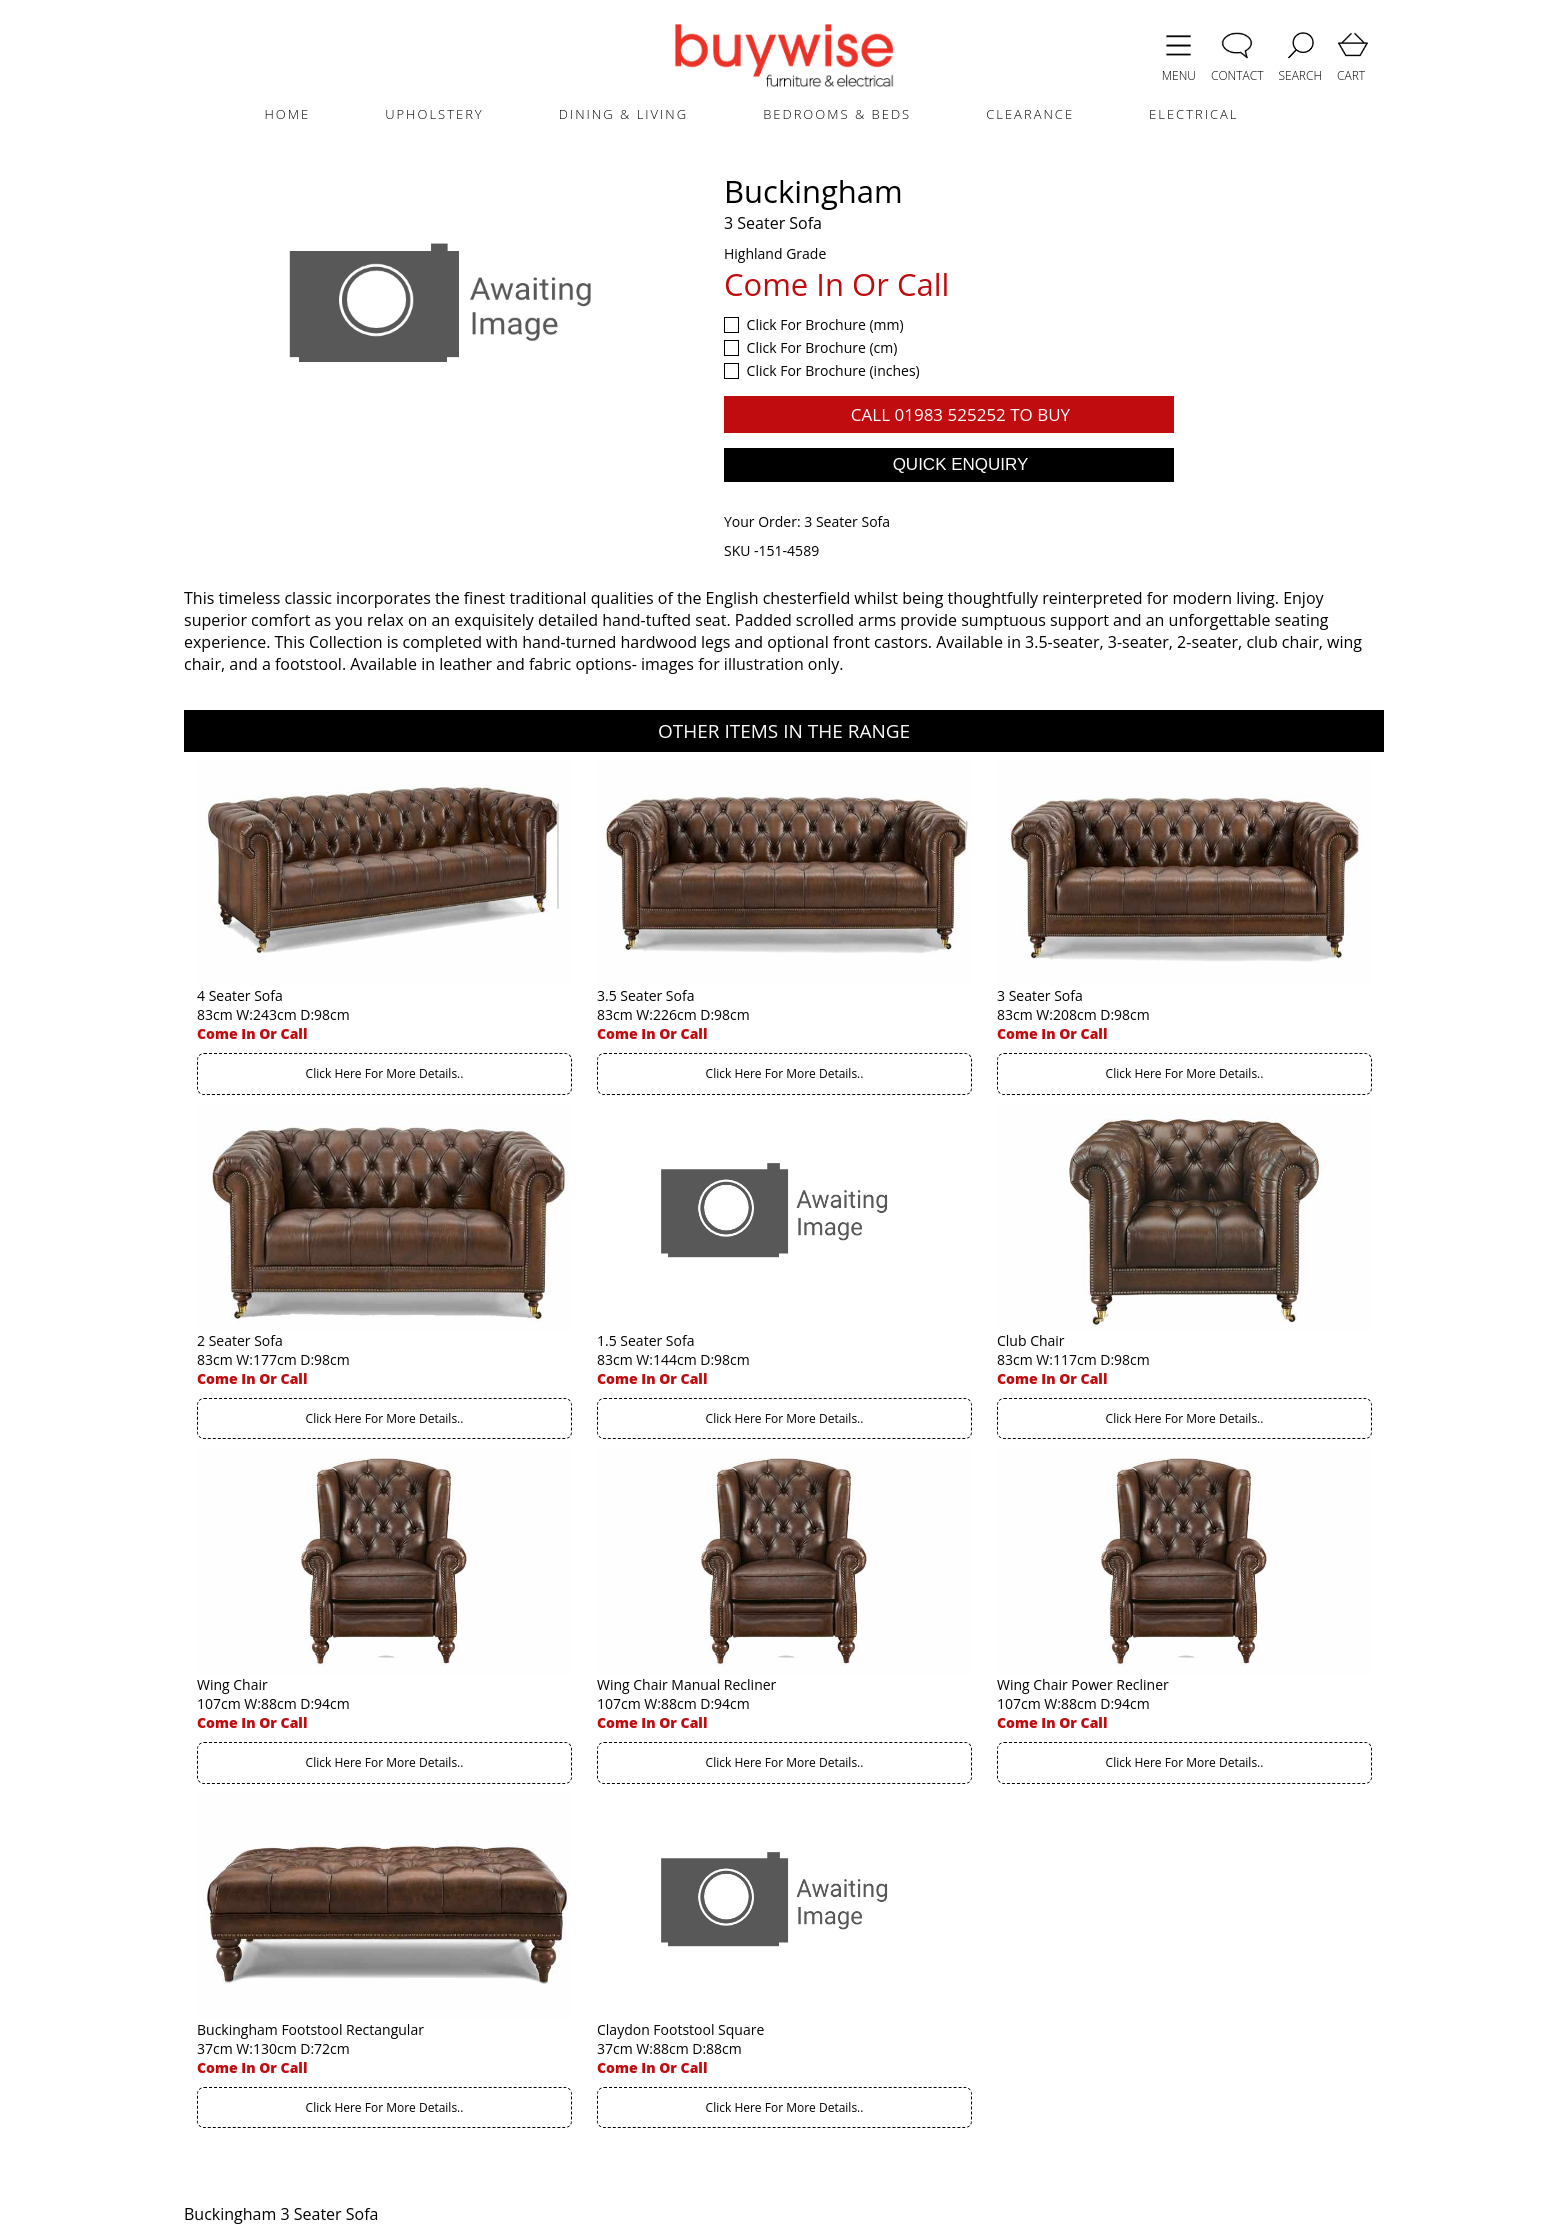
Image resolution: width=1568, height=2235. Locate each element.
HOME (287, 114)
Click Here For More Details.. (385, 1073)
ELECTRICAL (1193, 114)
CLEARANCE (1030, 114)
